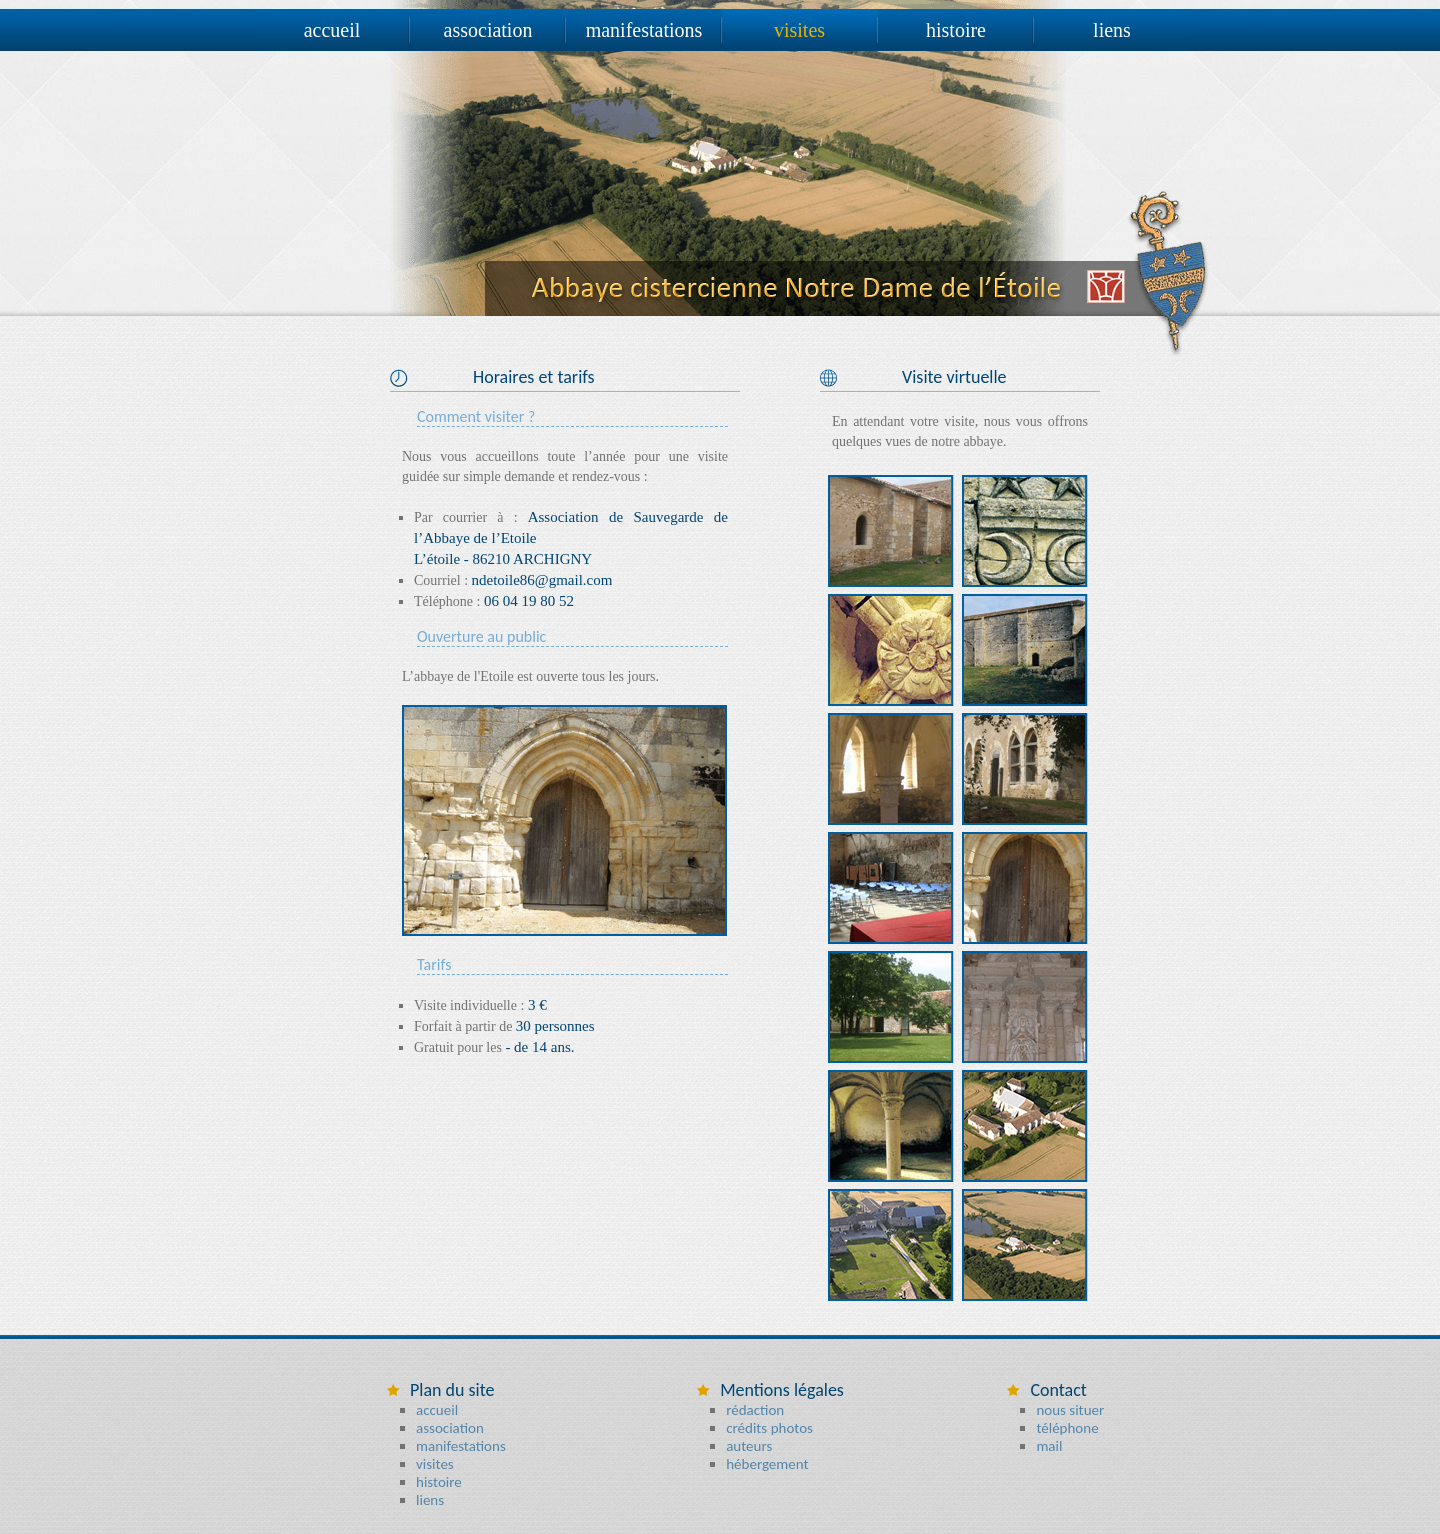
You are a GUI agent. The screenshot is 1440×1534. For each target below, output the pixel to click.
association (488, 30)
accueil (332, 30)
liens (1112, 30)
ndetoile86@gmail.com (542, 580)
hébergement (767, 1464)
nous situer (1070, 1410)
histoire (956, 30)
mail (1049, 1446)
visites (799, 30)
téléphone (1067, 1428)
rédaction (755, 1410)
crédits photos (769, 1428)
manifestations (644, 30)
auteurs (749, 1446)
